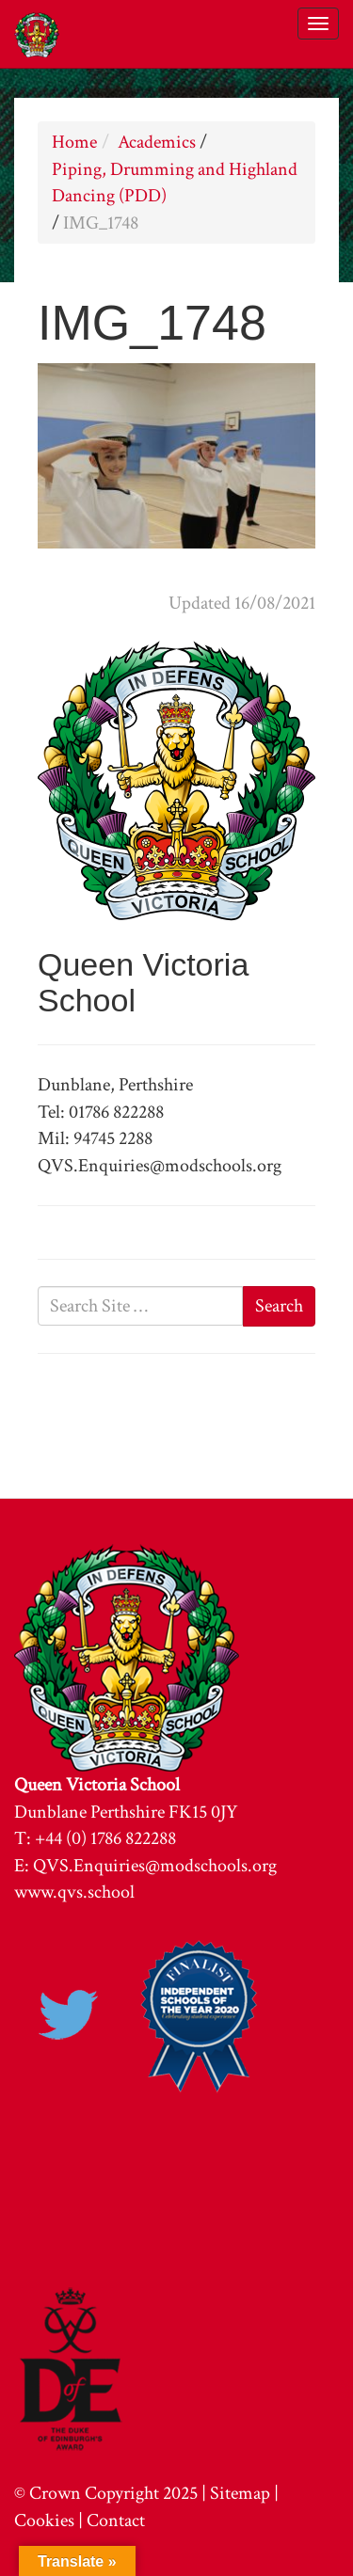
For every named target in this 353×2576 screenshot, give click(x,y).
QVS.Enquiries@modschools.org (155, 1865)
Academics (157, 142)
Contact (116, 2520)
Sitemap (240, 2493)
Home (74, 142)
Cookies (44, 2520)
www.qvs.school (74, 1892)
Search (279, 1306)
